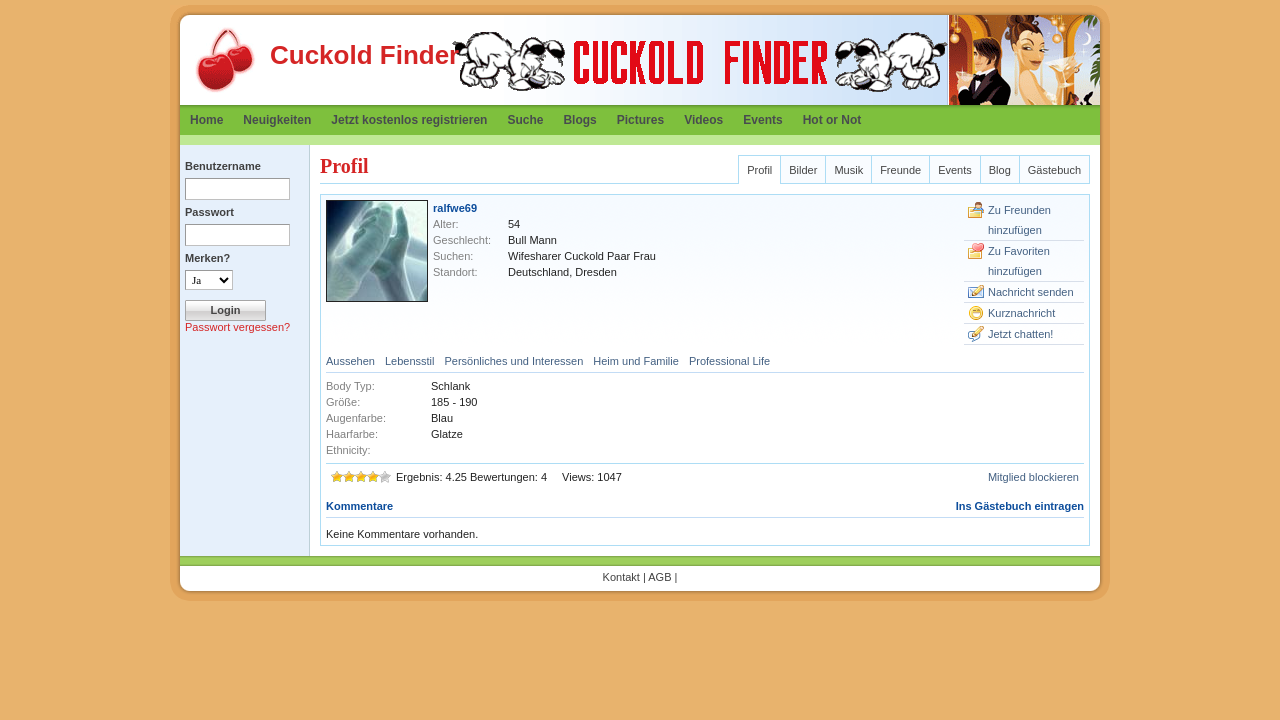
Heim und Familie (636, 361)
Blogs (579, 120)
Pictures (640, 120)
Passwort (209, 212)
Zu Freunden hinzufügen (1019, 220)
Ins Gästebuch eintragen (1020, 506)
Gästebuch (1054, 170)
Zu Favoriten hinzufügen (1019, 261)
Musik (848, 170)
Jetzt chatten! (1020, 334)
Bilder (803, 170)
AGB (659, 577)
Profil (759, 170)
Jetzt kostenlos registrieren (409, 120)
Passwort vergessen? (237, 327)
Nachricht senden (1031, 292)
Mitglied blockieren (1033, 477)
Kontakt (621, 577)
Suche (525, 120)
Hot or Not (832, 120)
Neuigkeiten (277, 120)
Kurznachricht (1021, 313)
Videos (703, 120)
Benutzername (223, 166)
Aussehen (350, 361)
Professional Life (729, 361)
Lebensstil (410, 361)
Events (762, 120)
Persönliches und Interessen (513, 361)
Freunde (900, 170)
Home (206, 120)
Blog (1000, 170)
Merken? (207, 258)
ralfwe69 (455, 208)
